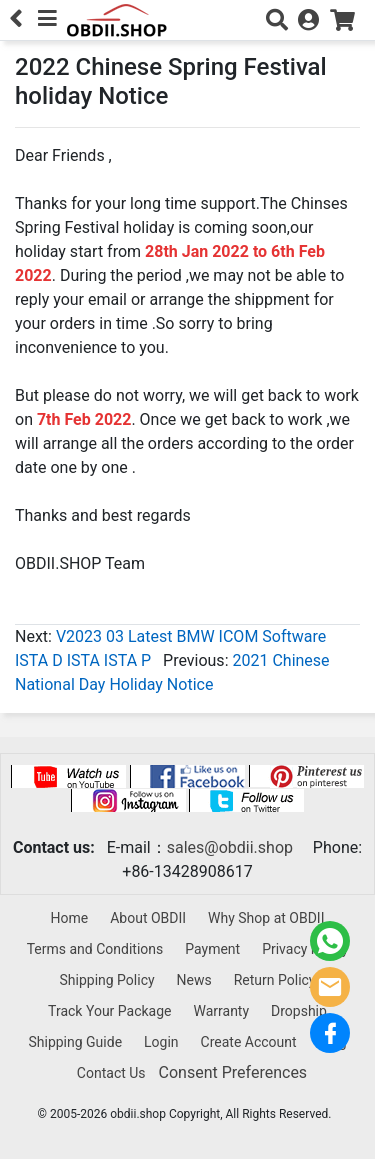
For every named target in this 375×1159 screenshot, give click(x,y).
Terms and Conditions (95, 949)
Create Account (249, 1042)
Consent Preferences (233, 1072)
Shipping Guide (75, 1042)
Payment (212, 949)
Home (70, 918)
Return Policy (275, 980)
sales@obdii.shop (230, 847)
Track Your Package (109, 1011)
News (194, 980)
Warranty (221, 1011)
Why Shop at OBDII (266, 918)
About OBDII (148, 918)
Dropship (299, 1011)
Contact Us (111, 1073)
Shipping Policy (106, 980)
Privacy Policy (305, 949)
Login (161, 1042)
